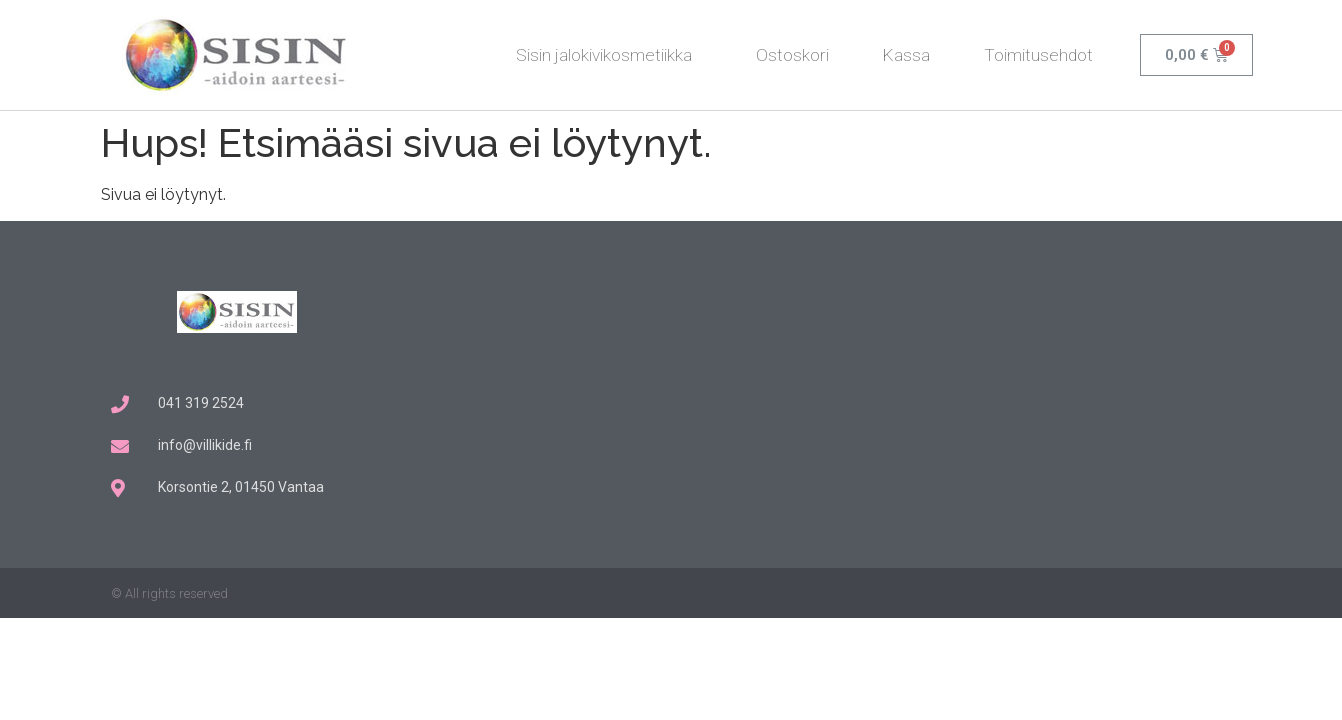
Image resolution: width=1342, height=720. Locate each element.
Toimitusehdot (1038, 55)
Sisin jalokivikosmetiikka (609, 55)
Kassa (906, 55)
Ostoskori (792, 55)
